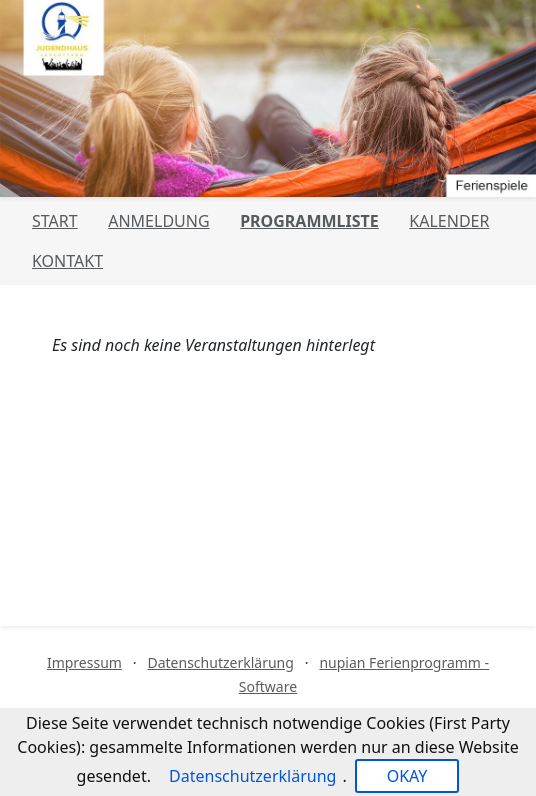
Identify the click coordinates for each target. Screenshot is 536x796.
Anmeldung (158, 221)
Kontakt (67, 261)
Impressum (84, 662)
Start (55, 221)
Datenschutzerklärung (220, 662)
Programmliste (309, 221)
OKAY (407, 776)
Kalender (449, 221)
